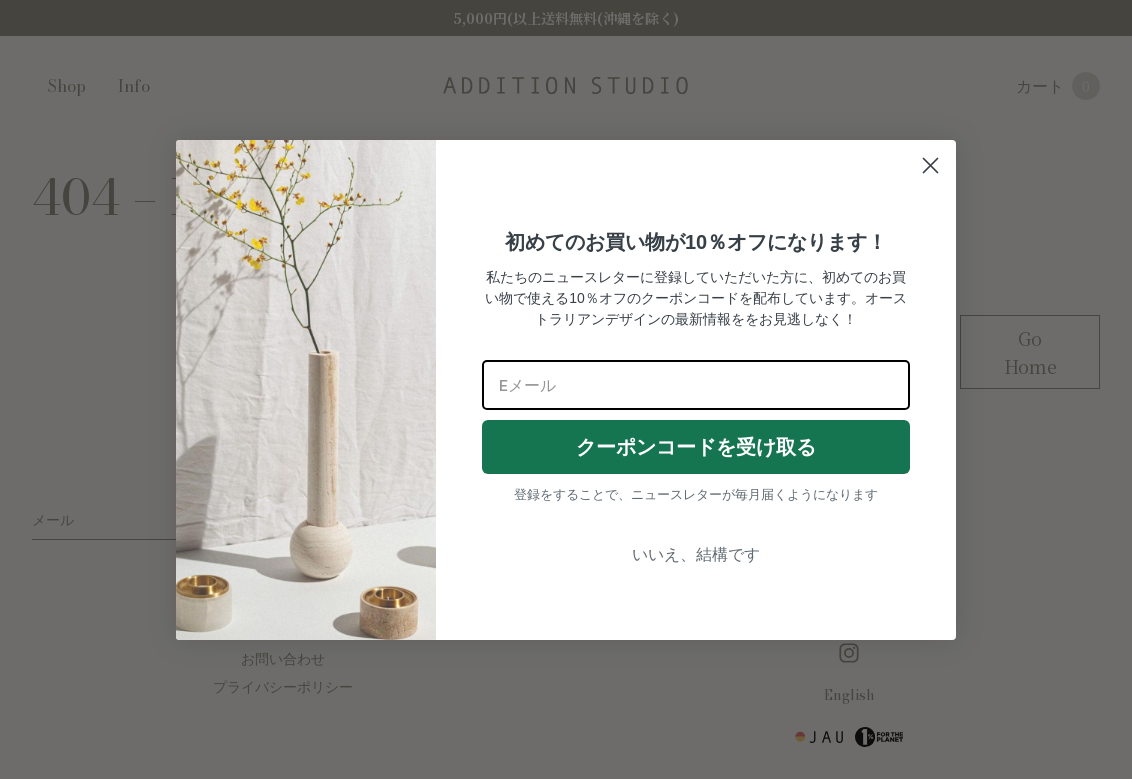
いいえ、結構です (696, 554)
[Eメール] (696, 385)
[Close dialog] (930, 165)
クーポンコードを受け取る (696, 447)
